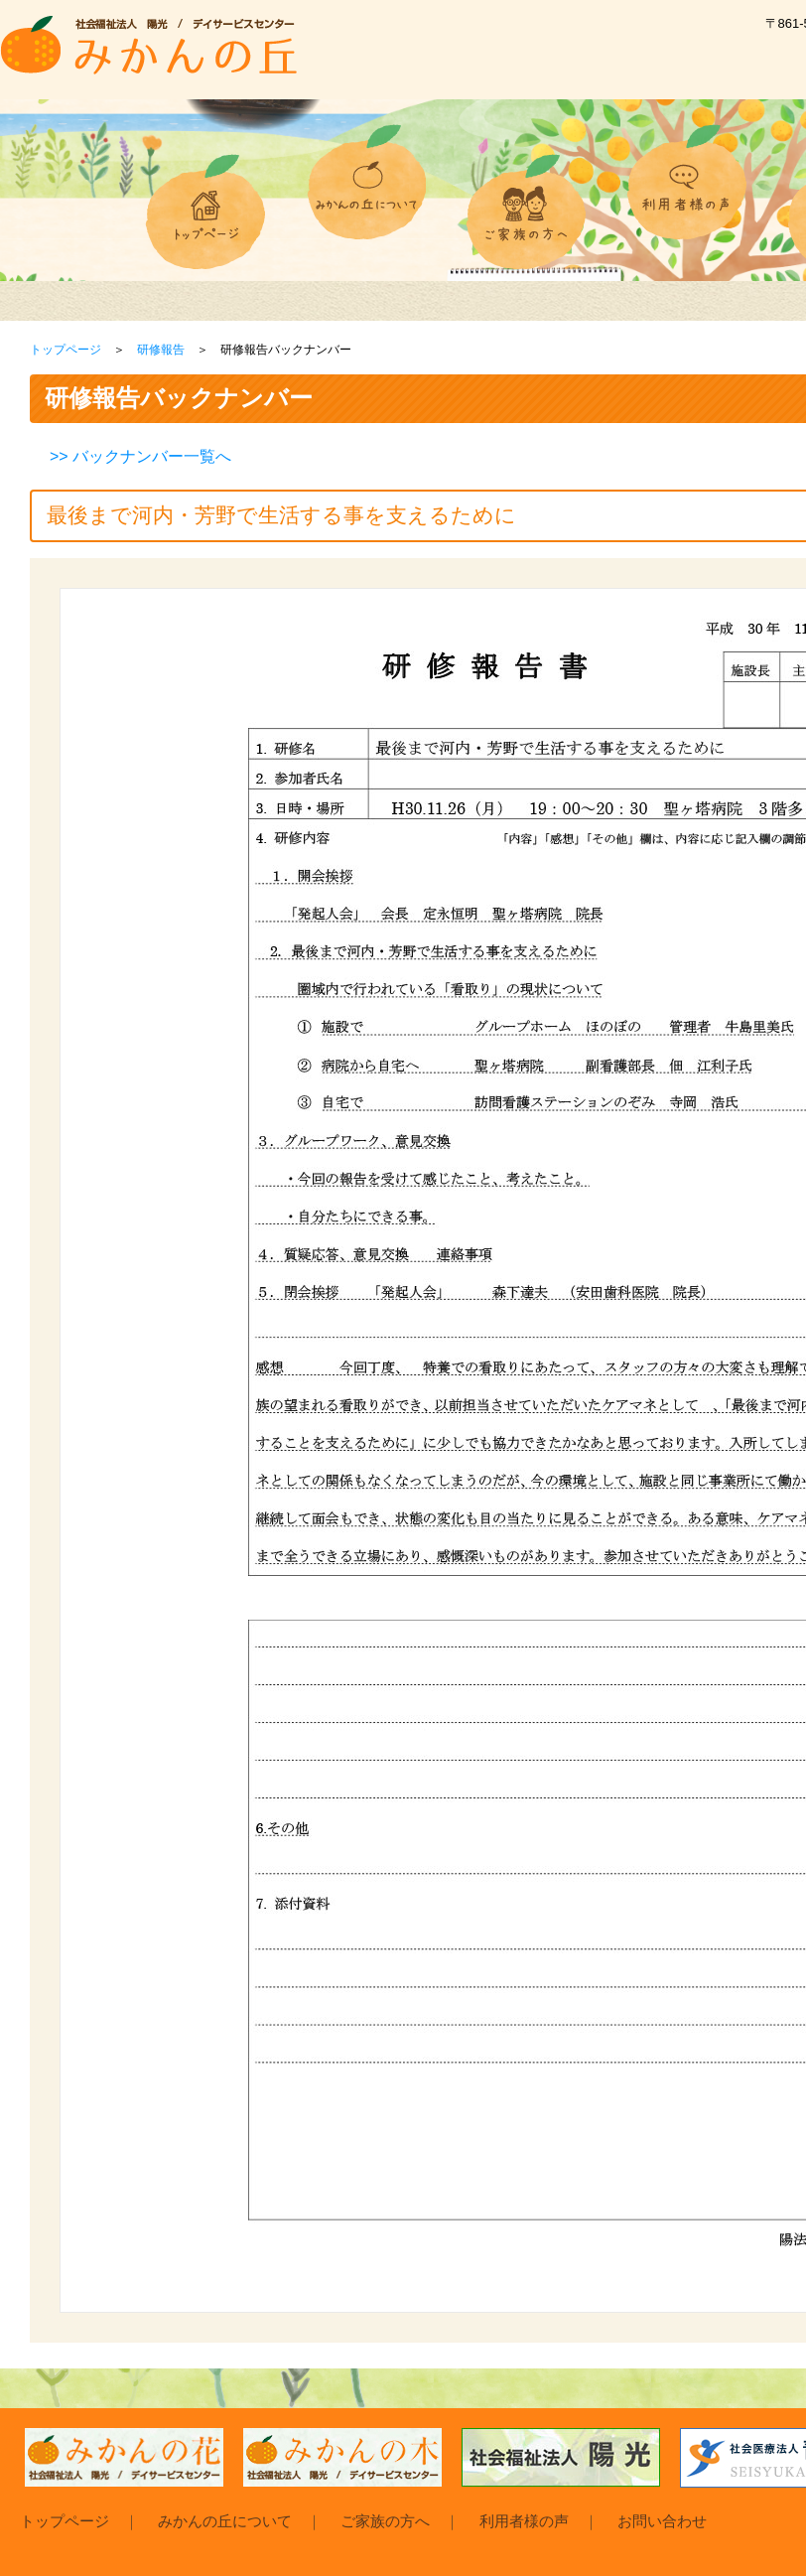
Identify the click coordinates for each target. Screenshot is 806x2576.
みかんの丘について (225, 2520)
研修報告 (161, 350)
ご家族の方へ (385, 2520)
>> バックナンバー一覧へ (140, 456)
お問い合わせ (662, 2520)
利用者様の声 (524, 2520)
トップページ (65, 350)
